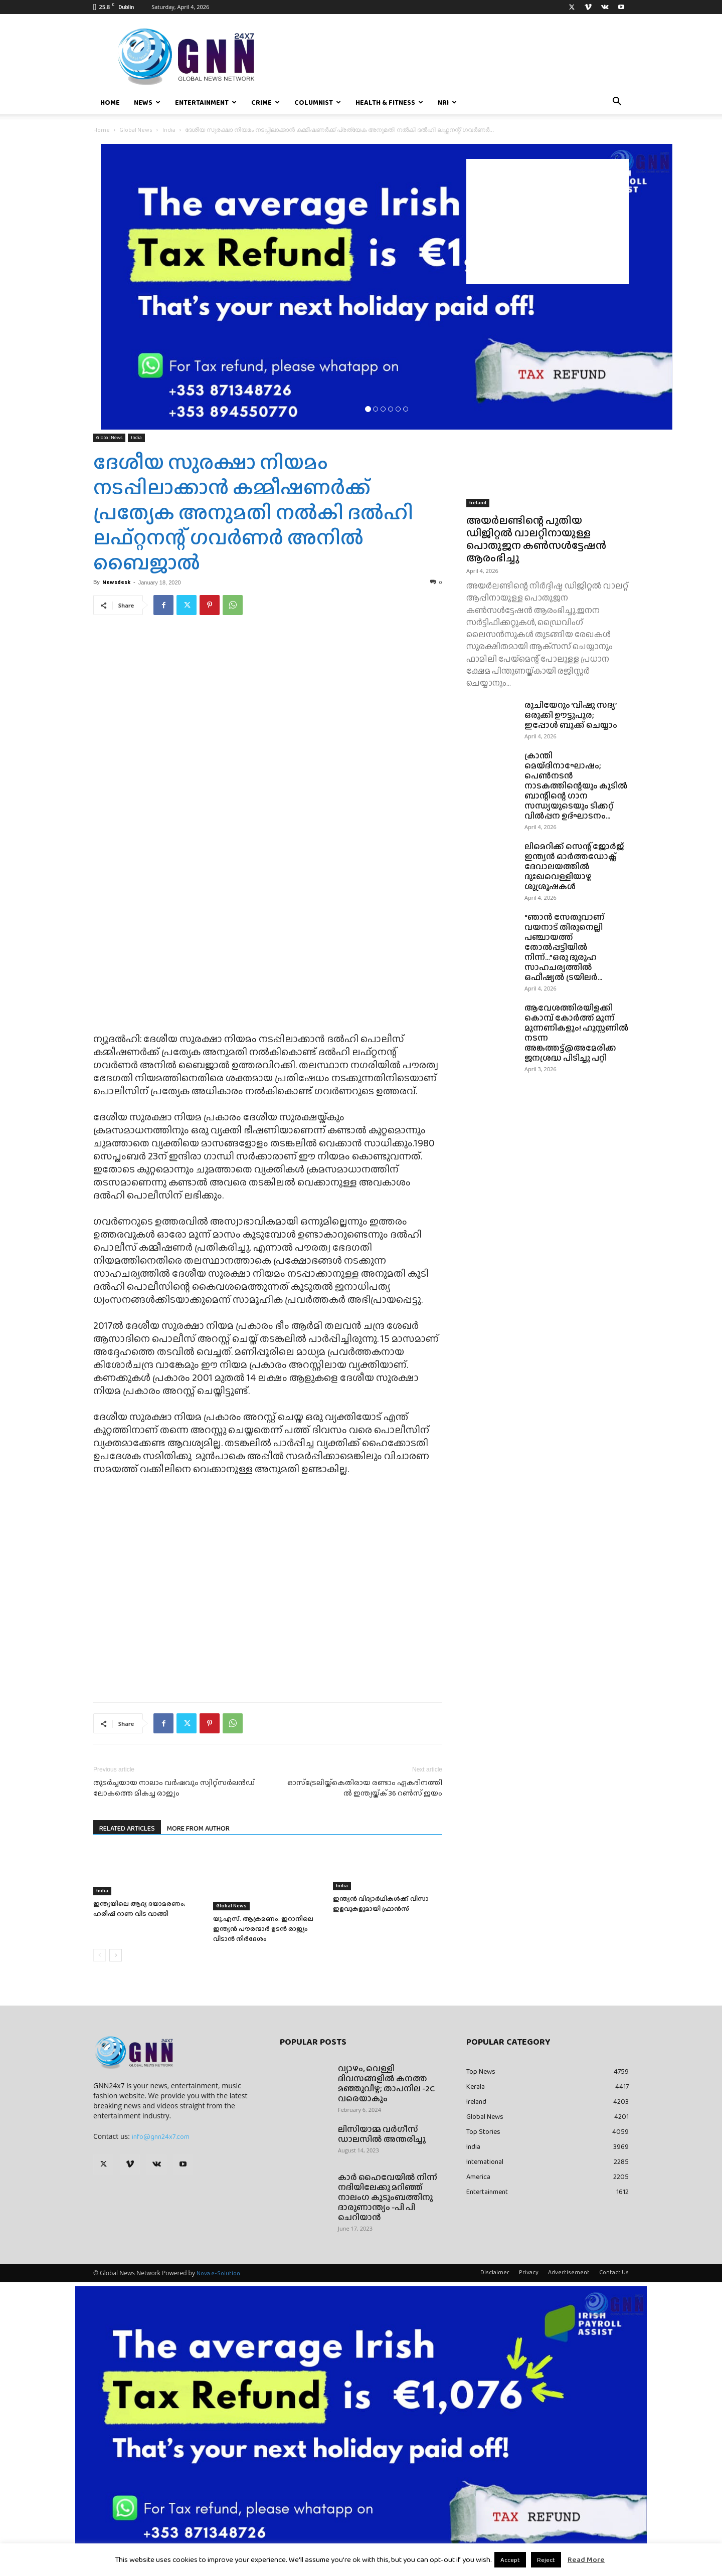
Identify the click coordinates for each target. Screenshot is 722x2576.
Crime (265, 102)
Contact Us (614, 2272)
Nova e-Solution (218, 2273)
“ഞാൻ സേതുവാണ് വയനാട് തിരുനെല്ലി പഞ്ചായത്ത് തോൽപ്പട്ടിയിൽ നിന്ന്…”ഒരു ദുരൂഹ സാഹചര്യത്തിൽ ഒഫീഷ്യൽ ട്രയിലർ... (564, 947)
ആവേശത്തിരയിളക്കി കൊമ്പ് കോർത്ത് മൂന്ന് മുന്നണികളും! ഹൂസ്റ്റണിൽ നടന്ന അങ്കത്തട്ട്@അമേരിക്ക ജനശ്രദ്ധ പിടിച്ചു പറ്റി (576, 1033)
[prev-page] (99, 1955)
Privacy (528, 2272)
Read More (586, 2559)
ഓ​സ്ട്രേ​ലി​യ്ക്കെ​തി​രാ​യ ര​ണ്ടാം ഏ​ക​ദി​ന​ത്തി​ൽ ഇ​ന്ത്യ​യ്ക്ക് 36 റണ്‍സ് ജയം (364, 1788)
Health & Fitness (389, 102)
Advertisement (569, 2272)
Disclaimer (494, 2272)
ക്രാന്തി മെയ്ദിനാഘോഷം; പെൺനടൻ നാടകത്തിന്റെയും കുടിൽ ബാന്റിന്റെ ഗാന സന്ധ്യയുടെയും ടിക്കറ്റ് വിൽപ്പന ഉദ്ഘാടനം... (576, 785)
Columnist (317, 102)
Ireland (477, 502)
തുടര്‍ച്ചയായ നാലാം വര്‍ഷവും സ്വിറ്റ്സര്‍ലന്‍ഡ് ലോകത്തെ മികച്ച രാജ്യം (174, 1788)
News (147, 102)
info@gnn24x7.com (161, 2136)
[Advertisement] (547, 221)
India (168, 129)
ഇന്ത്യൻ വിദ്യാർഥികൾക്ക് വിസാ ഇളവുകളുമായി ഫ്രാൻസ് (381, 1903)
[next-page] (115, 1955)
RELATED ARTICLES (127, 1828)
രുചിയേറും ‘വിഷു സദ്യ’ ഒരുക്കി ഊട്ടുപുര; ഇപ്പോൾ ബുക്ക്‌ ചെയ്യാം (570, 715)
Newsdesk (116, 582)
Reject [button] (546, 2559)
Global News (135, 129)
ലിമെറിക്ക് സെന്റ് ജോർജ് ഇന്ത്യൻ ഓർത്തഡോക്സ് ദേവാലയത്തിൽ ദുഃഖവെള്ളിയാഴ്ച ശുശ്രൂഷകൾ (574, 866)
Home (110, 102)
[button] (617, 103)
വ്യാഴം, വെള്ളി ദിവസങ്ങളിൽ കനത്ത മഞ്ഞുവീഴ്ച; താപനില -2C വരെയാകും (386, 2083)
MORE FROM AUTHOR (198, 1828)
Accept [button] (510, 2559)
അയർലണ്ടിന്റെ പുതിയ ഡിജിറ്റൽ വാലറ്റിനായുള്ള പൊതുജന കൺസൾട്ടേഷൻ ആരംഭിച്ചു (536, 538)
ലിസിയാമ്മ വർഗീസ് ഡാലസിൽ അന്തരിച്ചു (382, 2134)
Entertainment (206, 102)
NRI (447, 102)
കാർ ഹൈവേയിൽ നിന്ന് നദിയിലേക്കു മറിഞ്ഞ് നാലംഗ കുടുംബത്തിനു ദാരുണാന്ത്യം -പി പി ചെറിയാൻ (387, 2197)
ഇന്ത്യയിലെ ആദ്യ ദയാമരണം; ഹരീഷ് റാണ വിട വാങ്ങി (139, 1908)
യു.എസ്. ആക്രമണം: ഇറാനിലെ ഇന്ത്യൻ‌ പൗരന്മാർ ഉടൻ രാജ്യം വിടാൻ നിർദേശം (263, 1928)
